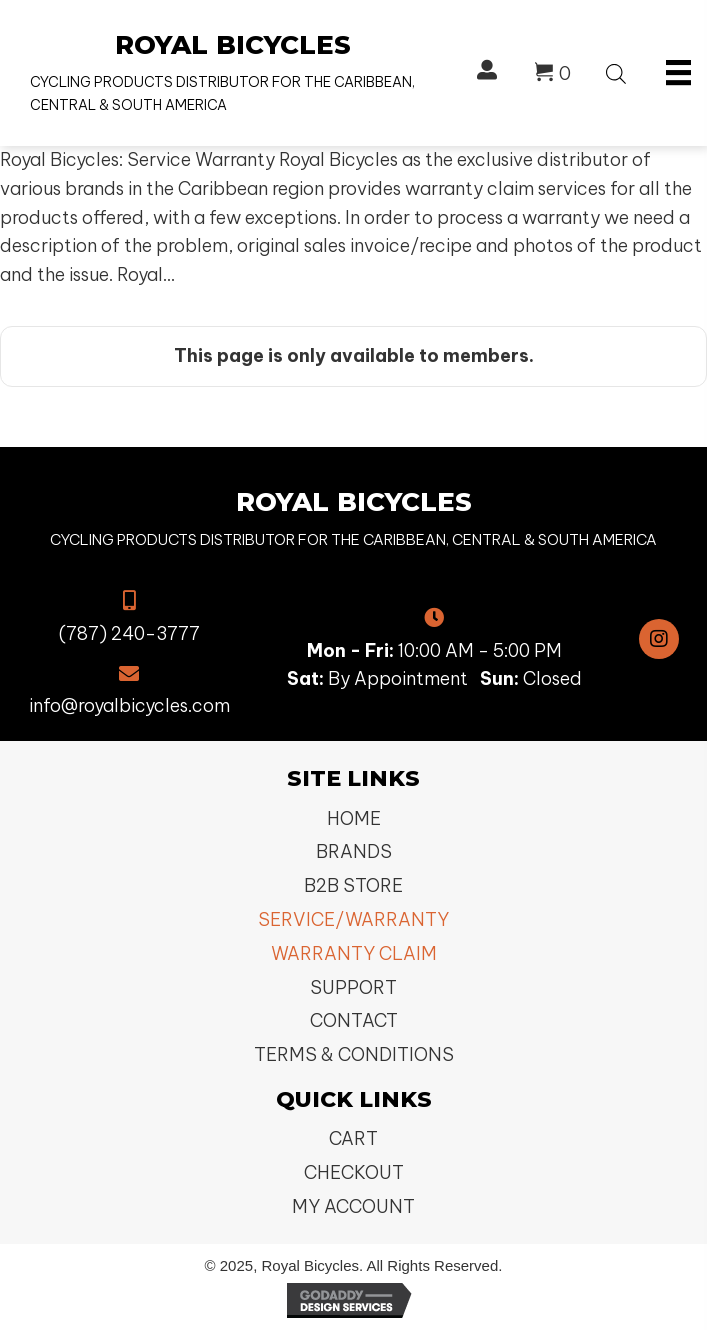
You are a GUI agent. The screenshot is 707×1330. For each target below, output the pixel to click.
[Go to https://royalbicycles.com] (233, 73)
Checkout (354, 1172)
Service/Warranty (353, 919)
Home (354, 818)
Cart (353, 1138)
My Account (353, 1206)
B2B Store (353, 885)
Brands (354, 851)
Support (353, 987)
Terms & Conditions (354, 1054)
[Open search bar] (616, 71)
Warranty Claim (354, 953)
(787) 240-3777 (129, 633)
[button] (659, 639)
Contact (354, 1020)
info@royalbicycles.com (129, 705)
